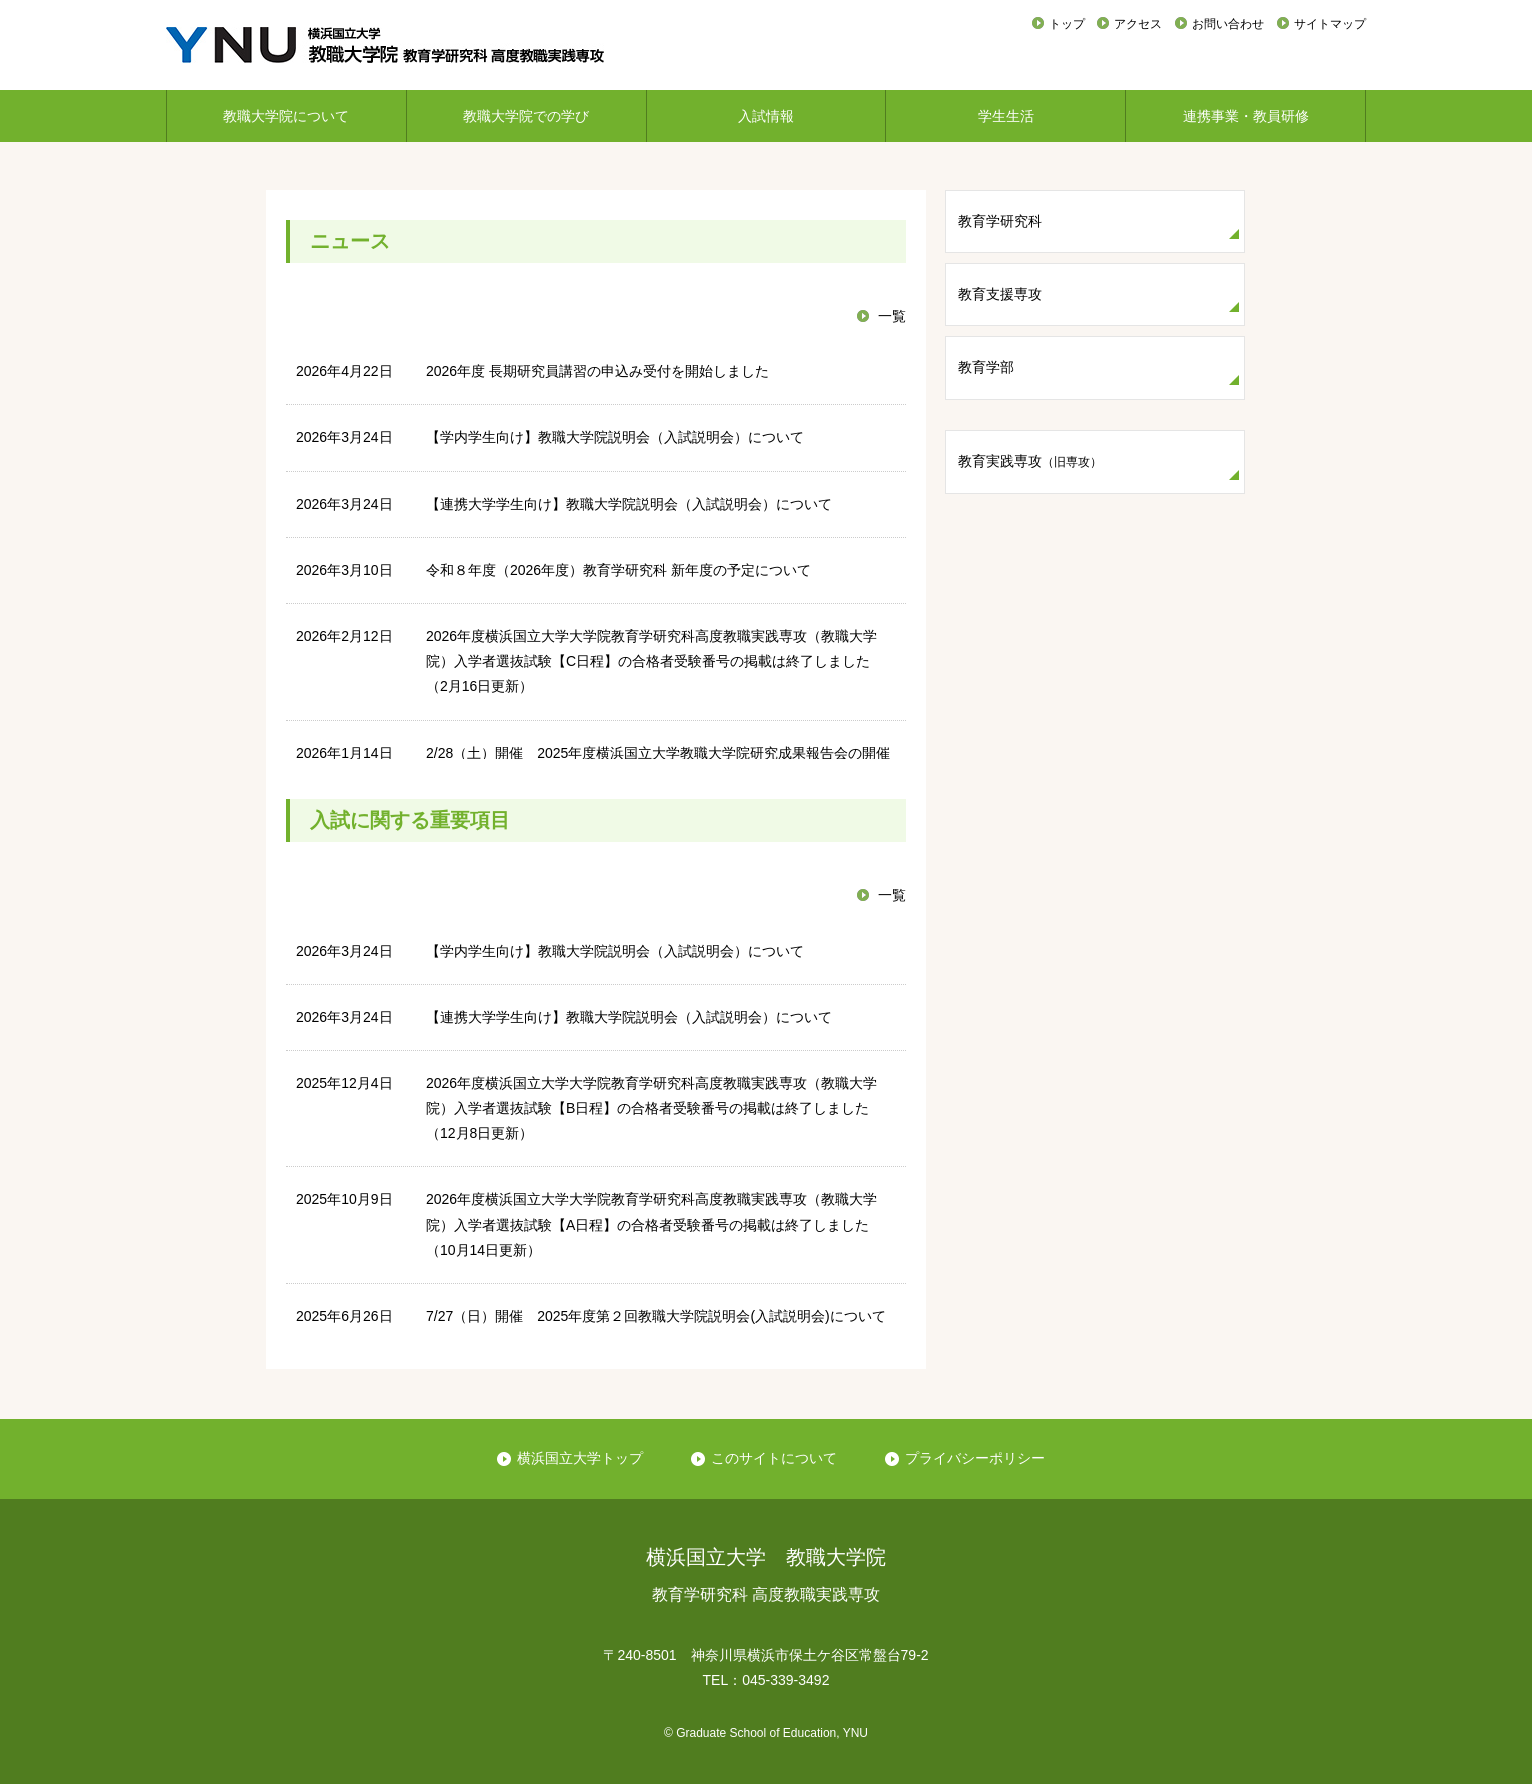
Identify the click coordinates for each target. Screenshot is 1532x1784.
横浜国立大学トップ (580, 1458)
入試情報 (766, 116)
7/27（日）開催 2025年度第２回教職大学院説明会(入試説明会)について (656, 1316)
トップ (1067, 24)
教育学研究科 (1000, 221)
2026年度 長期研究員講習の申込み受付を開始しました (597, 371)
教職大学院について (286, 116)
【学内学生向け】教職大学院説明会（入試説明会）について (615, 437)
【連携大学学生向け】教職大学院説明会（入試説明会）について (629, 504)
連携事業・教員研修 (1246, 116)
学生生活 (1006, 116)
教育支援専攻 (1000, 294)
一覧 (892, 316)
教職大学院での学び (526, 116)
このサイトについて (774, 1458)
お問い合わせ (1228, 24)
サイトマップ (1330, 24)
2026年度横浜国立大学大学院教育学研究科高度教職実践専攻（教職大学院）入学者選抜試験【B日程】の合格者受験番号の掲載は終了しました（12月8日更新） (651, 1108)
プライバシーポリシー (975, 1458)
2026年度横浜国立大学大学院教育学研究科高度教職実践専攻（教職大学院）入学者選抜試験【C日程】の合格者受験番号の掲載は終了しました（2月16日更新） (651, 661)
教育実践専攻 (1030, 461)
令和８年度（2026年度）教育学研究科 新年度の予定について (618, 570)
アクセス (1138, 24)
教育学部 (986, 367)
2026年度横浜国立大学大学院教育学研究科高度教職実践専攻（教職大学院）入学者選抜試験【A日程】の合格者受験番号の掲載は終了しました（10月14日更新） (651, 1224)
